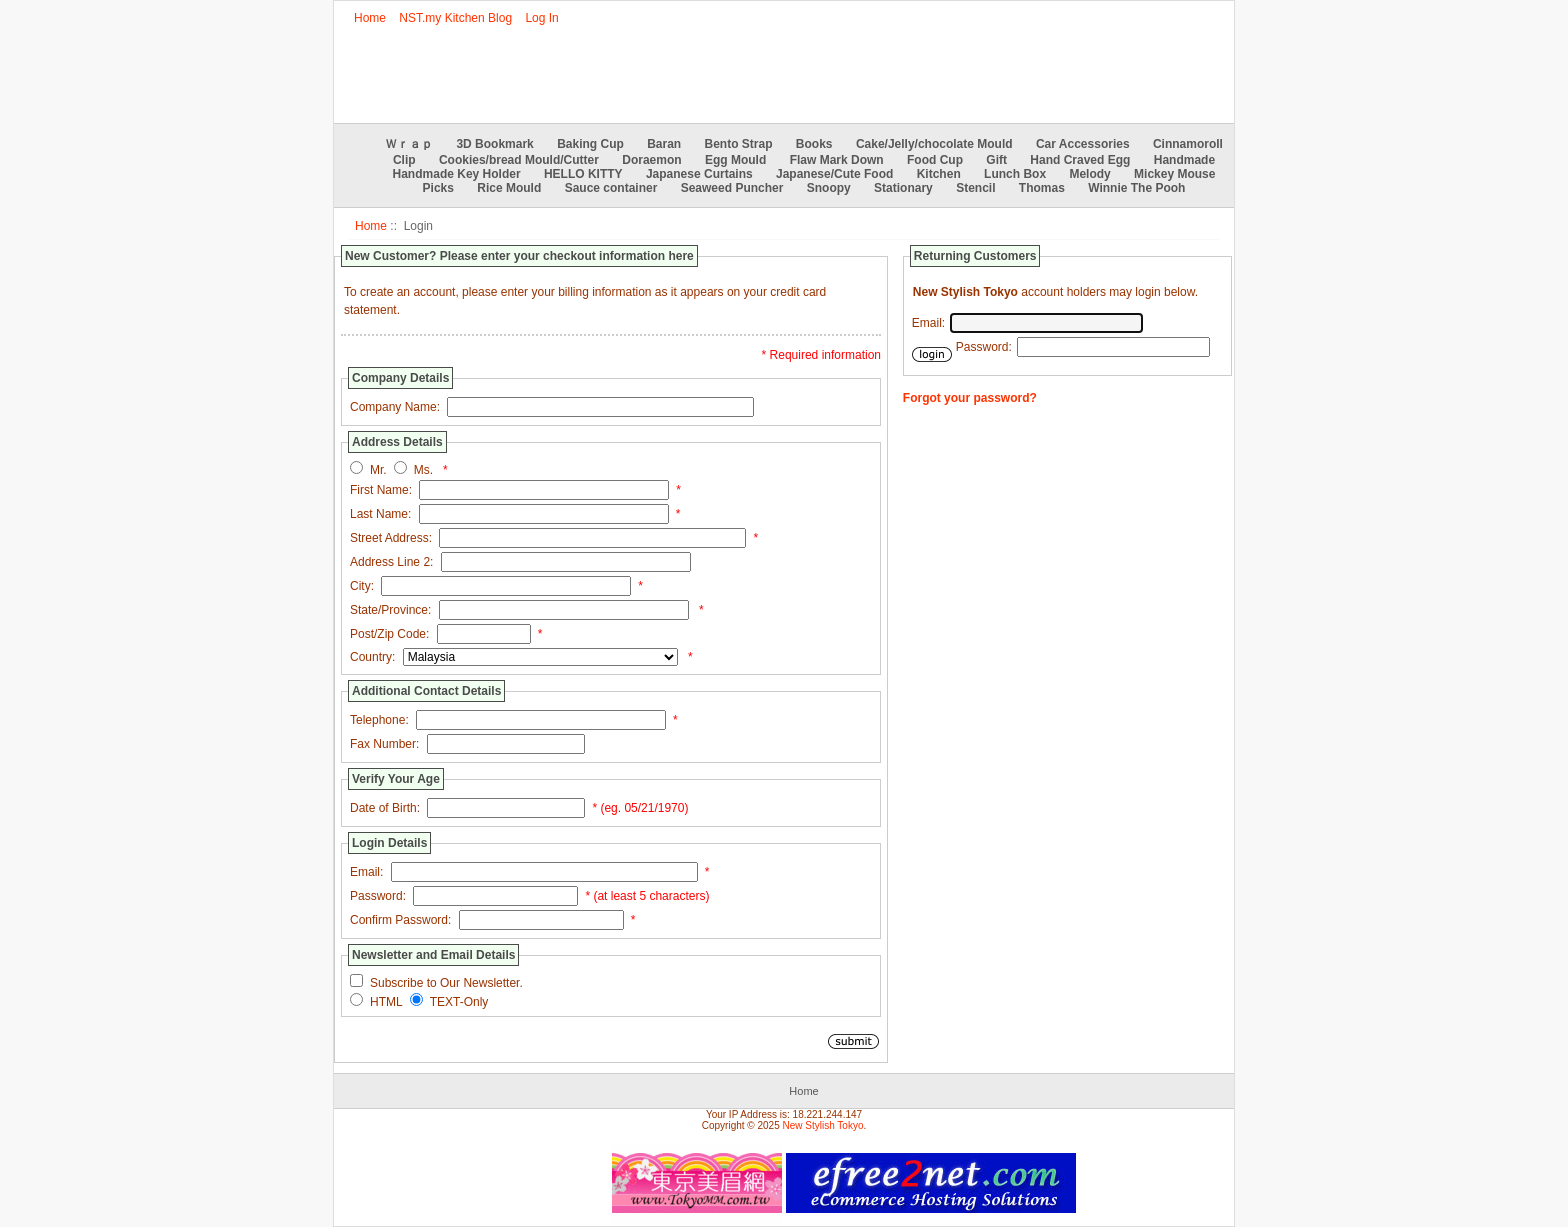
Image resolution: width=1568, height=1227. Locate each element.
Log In (541, 18)
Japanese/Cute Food (834, 174)
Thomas (1042, 188)
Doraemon (651, 160)
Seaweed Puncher (732, 188)
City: (362, 586)
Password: (378, 896)
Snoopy (829, 188)
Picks (438, 188)
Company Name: (395, 407)
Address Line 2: (391, 562)
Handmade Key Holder (457, 174)
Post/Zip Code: (389, 634)
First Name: (381, 490)
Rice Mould (509, 188)
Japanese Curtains (699, 174)
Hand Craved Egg (1080, 160)
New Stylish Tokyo (823, 1125)
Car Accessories (1083, 144)
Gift (996, 160)
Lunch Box (1015, 174)
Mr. (378, 470)
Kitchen (939, 174)
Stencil (975, 188)
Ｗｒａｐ (409, 144)
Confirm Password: (400, 920)
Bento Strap (739, 144)
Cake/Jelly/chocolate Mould (934, 144)
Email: (366, 872)
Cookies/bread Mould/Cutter (519, 160)
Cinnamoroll (1188, 144)
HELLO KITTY (583, 174)
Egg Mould (735, 160)
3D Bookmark (494, 144)
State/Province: (390, 610)
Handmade (1184, 160)
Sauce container (611, 188)
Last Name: (380, 514)
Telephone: (379, 720)
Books (814, 144)
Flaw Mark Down (837, 160)
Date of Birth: (385, 808)
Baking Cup (590, 144)
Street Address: (391, 538)
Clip (404, 160)
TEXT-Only (459, 1002)
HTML (386, 1002)
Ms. (423, 470)
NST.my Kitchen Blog (455, 18)
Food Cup (935, 160)
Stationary (903, 188)
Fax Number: (384, 744)
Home (370, 18)
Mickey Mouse (1174, 174)
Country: (372, 657)
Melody (1089, 174)
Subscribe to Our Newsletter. (446, 983)
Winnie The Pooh (1136, 188)
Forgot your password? (970, 398)
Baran (664, 144)
